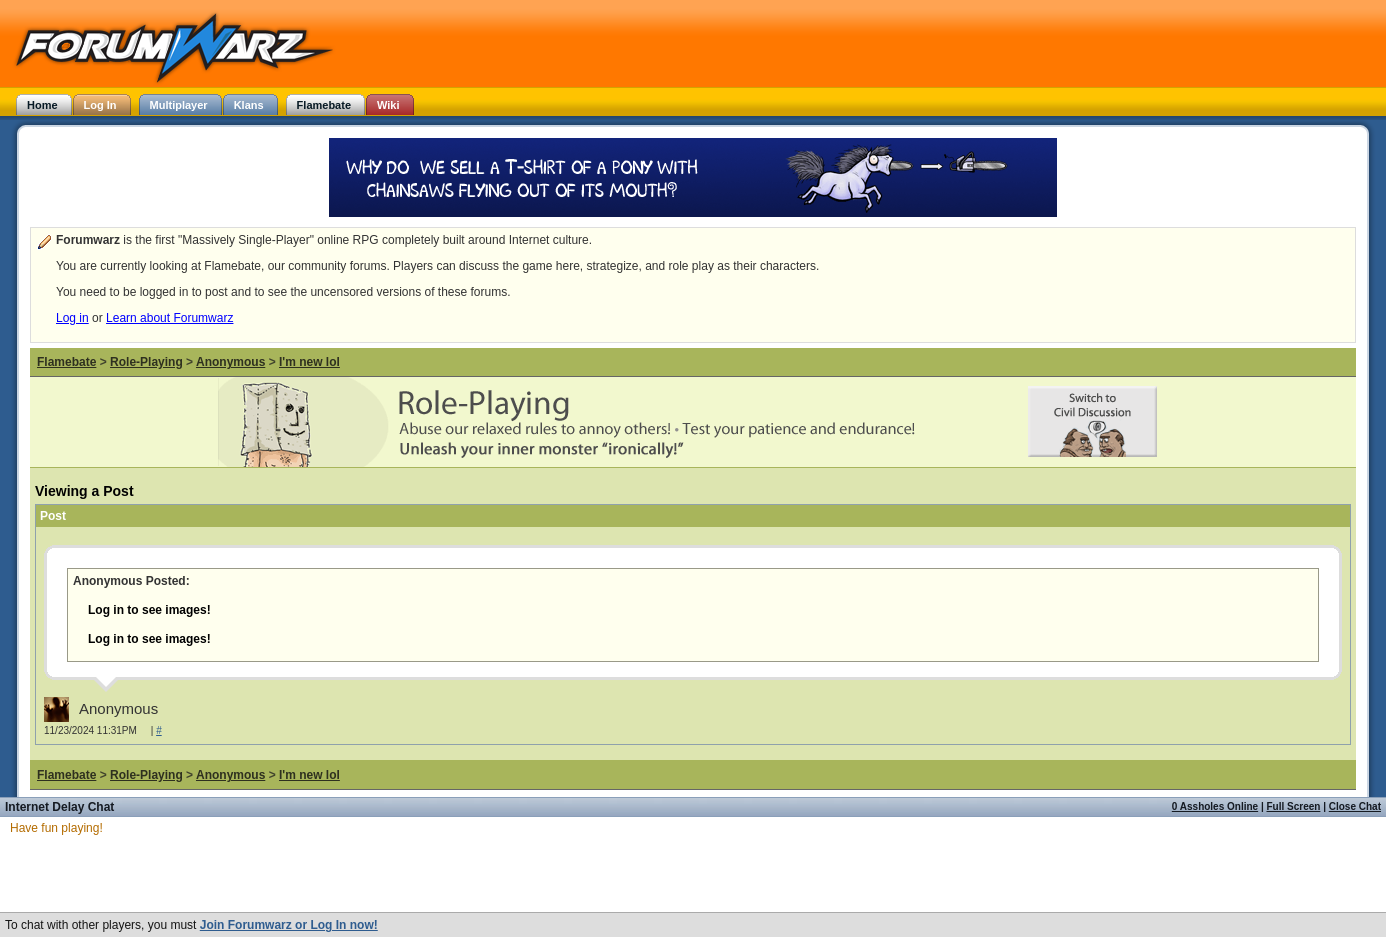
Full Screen (1294, 806)
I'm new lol (309, 362)
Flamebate (66, 362)
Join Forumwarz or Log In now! (289, 925)
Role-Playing (146, 362)
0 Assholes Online (1215, 806)
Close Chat (1355, 806)
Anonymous (230, 362)
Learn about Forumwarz (169, 318)
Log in (72, 318)
